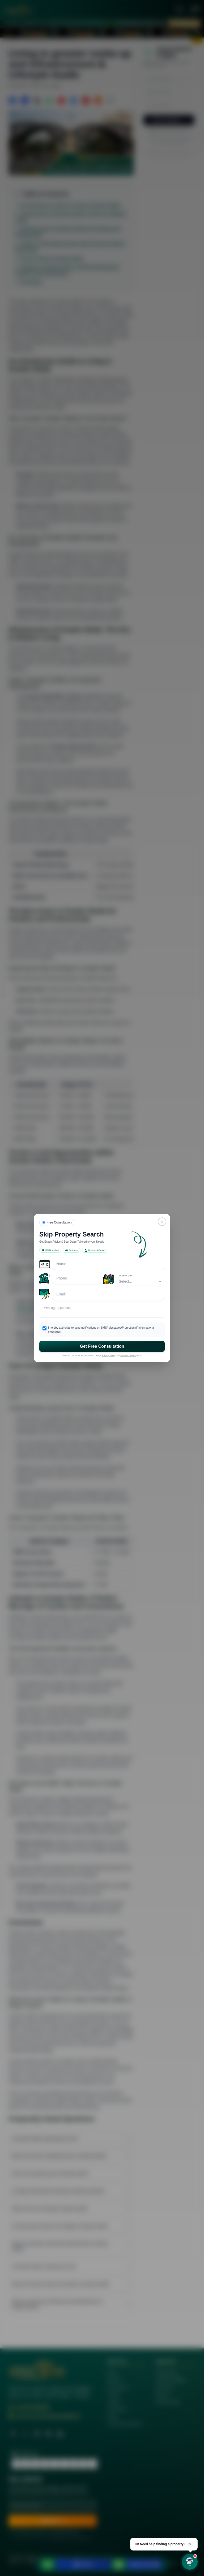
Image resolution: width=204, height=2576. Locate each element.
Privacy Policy (109, 1355)
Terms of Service (128, 1355)
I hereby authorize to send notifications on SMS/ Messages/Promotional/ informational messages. (101, 1329)
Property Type (125, 1275)
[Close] (162, 1221)
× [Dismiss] (190, 2544)
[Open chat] (190, 2562)
